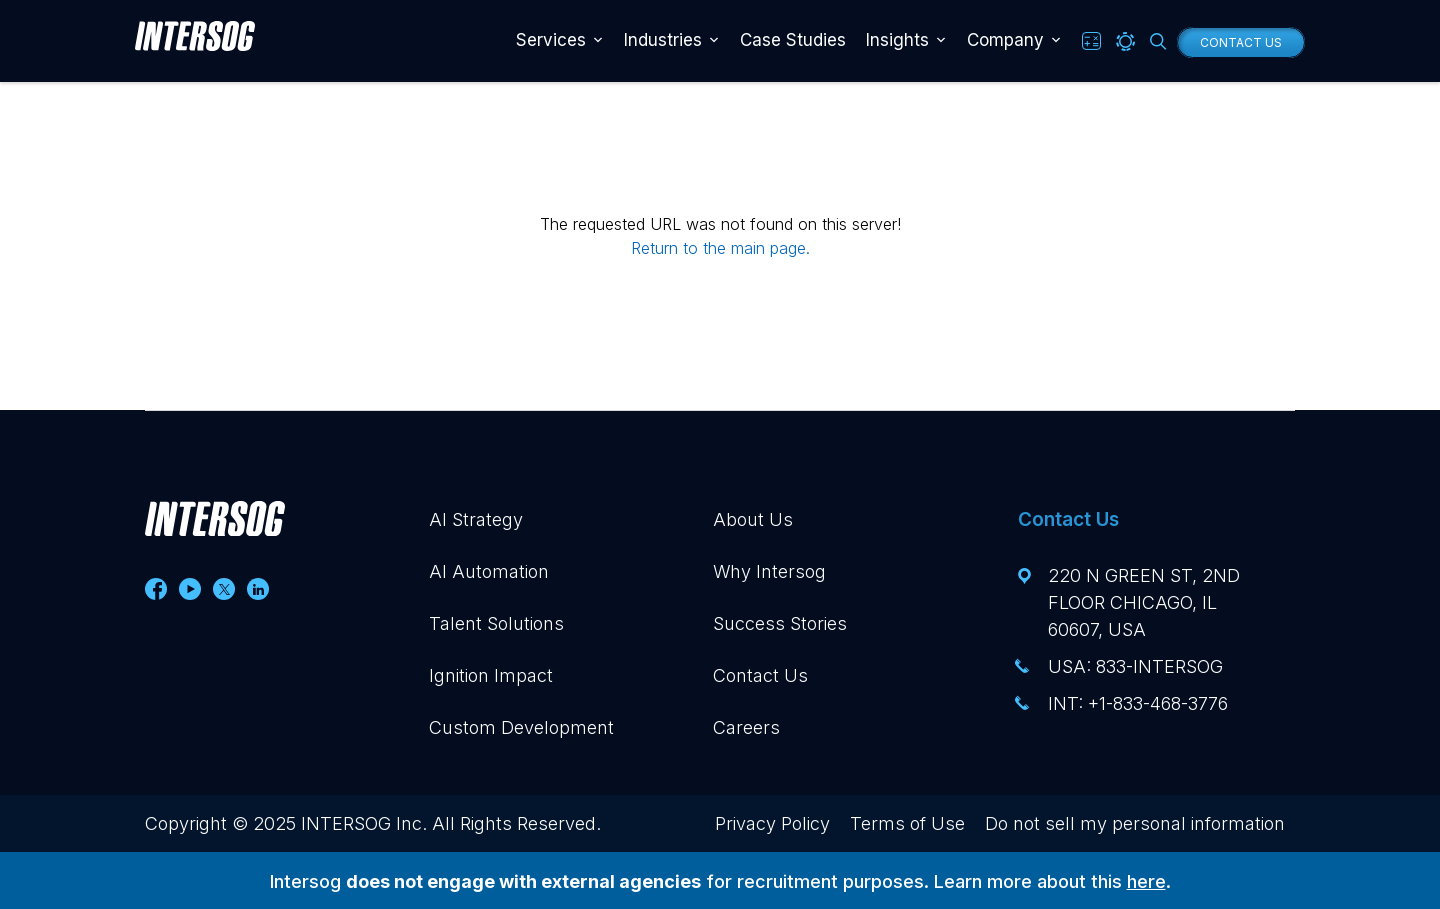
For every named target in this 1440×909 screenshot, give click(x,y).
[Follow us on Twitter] (224, 589)
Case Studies (793, 40)
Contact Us (1241, 42)
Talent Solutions (496, 623)
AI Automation (489, 571)
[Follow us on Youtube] (190, 589)
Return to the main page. (720, 248)
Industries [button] (663, 40)
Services (551, 40)
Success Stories (780, 623)
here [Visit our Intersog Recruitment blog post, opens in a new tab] (1146, 881)
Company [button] (1005, 40)
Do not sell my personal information (1135, 823)
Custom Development (521, 727)
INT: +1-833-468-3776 (1138, 703)
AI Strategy (476, 519)
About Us (753, 519)
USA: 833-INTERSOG (1135, 666)
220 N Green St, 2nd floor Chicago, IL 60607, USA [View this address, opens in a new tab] (1144, 602)
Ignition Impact (491, 675)
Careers (746, 727)
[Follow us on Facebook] (156, 589)
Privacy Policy (772, 823)
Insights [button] (897, 40)
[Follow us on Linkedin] (258, 589)
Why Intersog (769, 571)
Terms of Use (907, 823)
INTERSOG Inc (361, 823)
